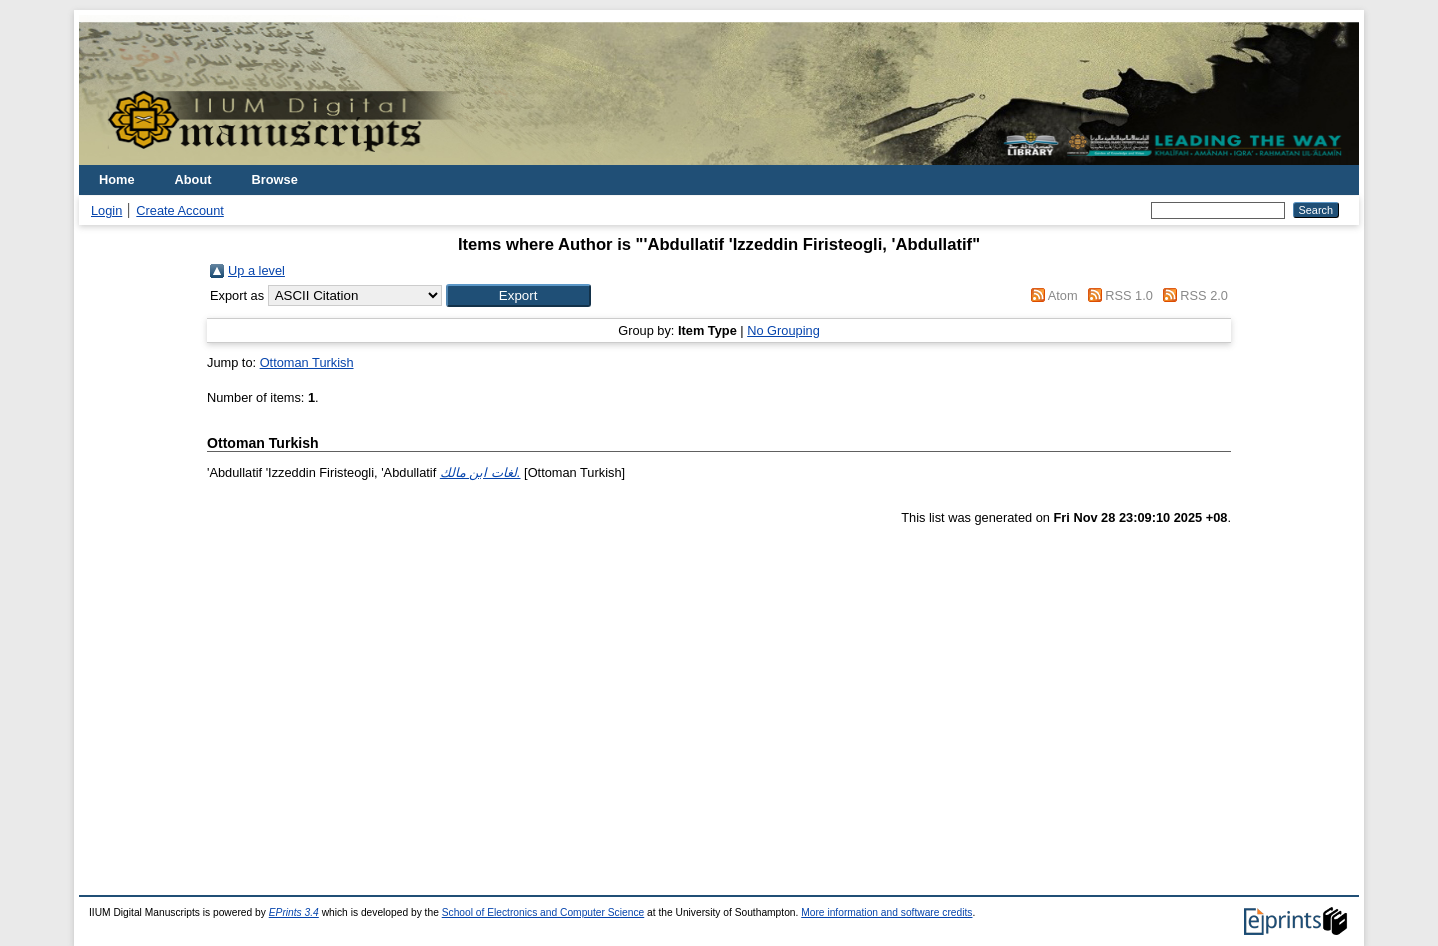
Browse (275, 179)
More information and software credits (886, 912)
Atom (1063, 295)
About (193, 179)
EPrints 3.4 (294, 912)
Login (106, 210)
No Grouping (783, 330)
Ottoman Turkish (307, 362)
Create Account (180, 210)
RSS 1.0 (1129, 295)
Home (117, 179)
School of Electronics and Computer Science (543, 912)
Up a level (256, 270)
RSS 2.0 (1204, 295)
